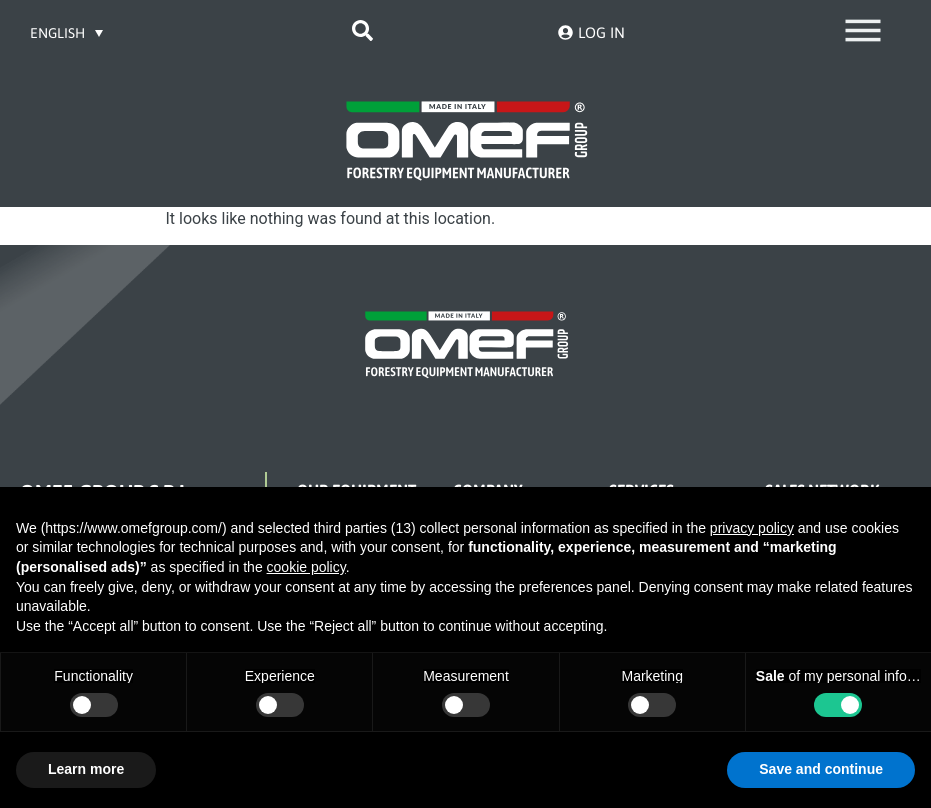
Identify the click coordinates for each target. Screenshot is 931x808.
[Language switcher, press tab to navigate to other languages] (67, 32)
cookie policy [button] (306, 567)
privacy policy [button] (752, 528)
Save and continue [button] (821, 769)
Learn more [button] (86, 769)
